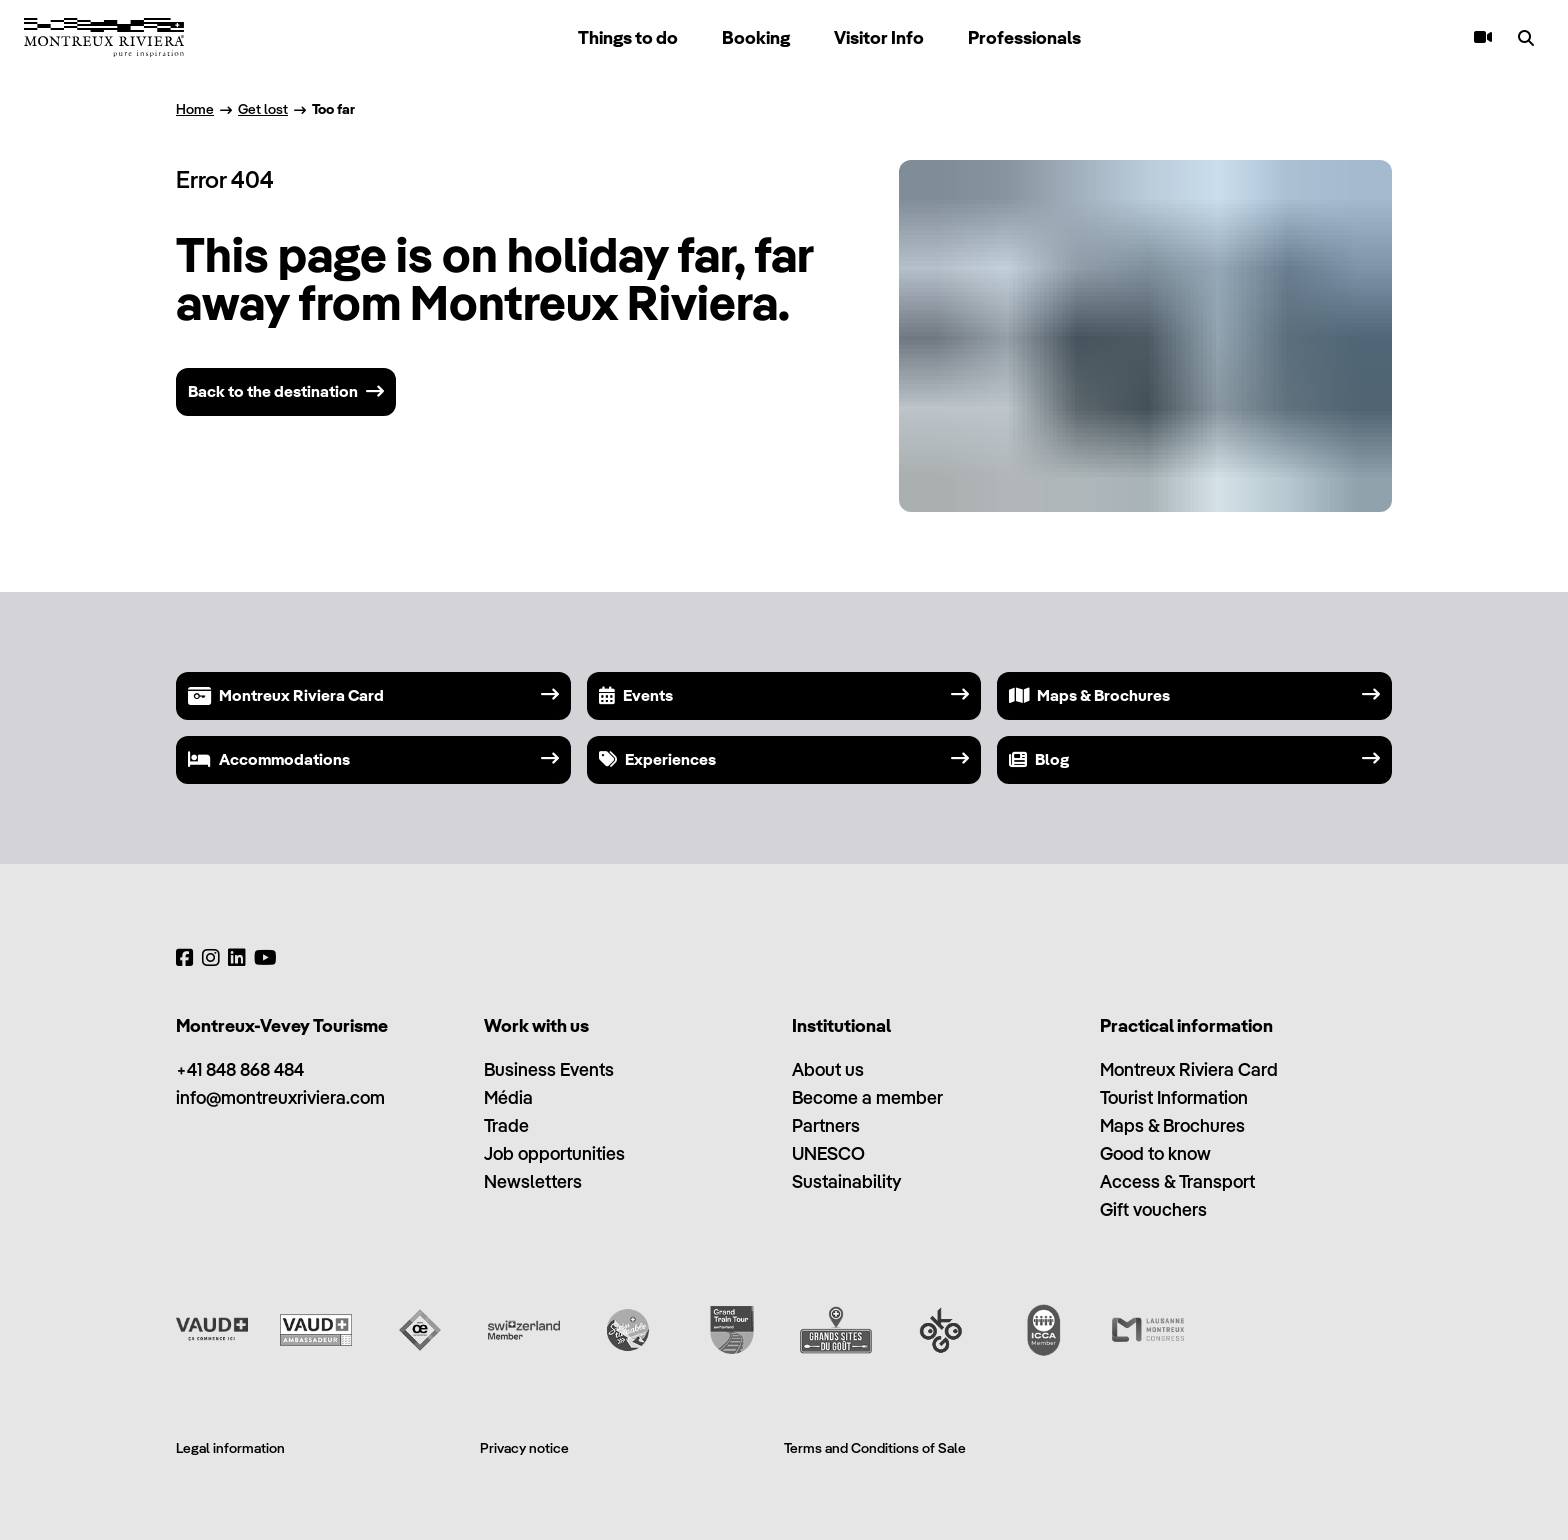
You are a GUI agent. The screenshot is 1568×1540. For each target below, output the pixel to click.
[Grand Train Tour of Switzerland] (732, 1330)
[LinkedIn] (237, 958)
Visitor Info (879, 37)
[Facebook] (185, 958)
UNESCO (828, 1153)
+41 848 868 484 (240, 1069)
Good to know (1155, 1153)
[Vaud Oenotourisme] (420, 1330)
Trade (506, 1125)
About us (828, 1069)
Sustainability (846, 1181)
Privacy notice (524, 1448)
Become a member (867, 1097)
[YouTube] (265, 958)
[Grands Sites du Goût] (836, 1330)
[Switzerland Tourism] (524, 1330)
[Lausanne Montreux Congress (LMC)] (1148, 1330)
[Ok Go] (940, 1330)
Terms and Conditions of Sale (875, 1448)
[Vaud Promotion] (212, 1330)
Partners (826, 1125)
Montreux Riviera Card (1189, 1069)
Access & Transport (1177, 1181)
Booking (756, 37)
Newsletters (533, 1181)
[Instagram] (211, 958)
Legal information (230, 1448)
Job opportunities (554, 1153)
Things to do (628, 37)
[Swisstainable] (628, 1330)
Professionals (1024, 37)
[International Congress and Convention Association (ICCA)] (1044, 1330)
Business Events (549, 1069)
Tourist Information (1174, 1097)
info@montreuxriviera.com (280, 1097)
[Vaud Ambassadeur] (316, 1330)
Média (508, 1097)
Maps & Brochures (1172, 1125)
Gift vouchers (1153, 1209)
